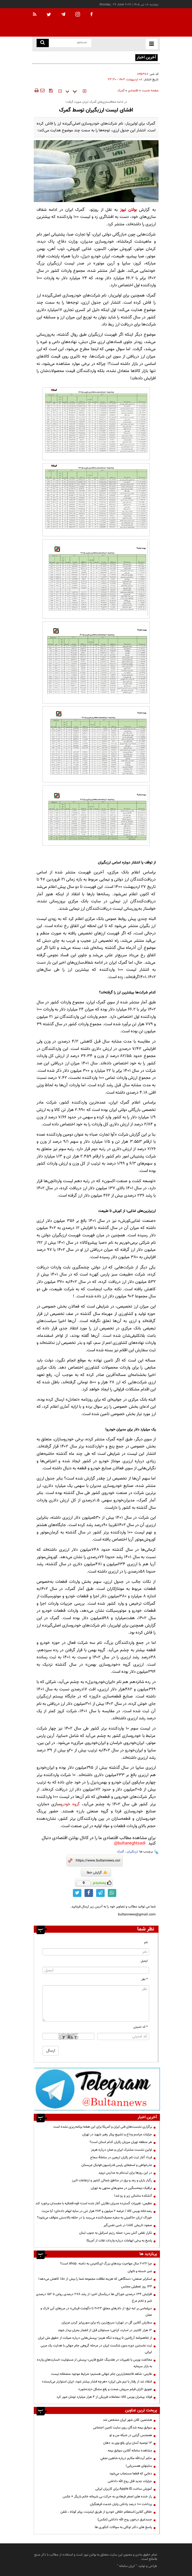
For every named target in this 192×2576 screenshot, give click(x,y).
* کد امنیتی (140, 2027)
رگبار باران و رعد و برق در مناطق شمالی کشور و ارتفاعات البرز (112, 2180)
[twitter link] (77, 1893)
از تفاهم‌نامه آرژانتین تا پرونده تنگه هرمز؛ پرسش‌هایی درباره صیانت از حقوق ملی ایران (95, 2337)
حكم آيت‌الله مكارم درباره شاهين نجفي (126, 2458)
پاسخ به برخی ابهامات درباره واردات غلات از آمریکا (119, 2240)
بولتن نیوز (128, 210)
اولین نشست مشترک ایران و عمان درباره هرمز (121, 2149)
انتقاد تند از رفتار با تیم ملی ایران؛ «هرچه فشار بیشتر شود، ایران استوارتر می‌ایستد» (97, 2381)
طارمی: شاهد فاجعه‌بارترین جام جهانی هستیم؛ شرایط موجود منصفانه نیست (101, 2374)
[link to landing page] (131, 23)
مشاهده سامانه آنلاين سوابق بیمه (130, 2450)
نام (146, 1942)
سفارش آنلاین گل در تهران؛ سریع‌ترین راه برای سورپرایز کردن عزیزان (107, 2322)
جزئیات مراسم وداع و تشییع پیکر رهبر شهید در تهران (117, 2134)
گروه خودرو (70, 1804)
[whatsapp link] (112, 1893)
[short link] (98, 1860)
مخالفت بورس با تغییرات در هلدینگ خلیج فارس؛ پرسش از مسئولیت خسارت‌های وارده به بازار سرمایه (94, 2363)
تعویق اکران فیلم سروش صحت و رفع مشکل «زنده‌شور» (115, 2389)
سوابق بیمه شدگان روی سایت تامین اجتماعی (122, 2427)
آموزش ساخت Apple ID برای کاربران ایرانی (123, 2488)
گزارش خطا (97, 1872)
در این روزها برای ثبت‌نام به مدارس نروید (125, 2172)
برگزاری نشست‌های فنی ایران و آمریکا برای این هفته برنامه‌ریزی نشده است (102, 2126)
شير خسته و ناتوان (139, 2271)
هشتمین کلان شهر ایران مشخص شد (127, 2419)
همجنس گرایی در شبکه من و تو (130, 2435)
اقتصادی (133, 90)
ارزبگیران (132, 1851)
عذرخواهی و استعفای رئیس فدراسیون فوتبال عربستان (116, 2165)
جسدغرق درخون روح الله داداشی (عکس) (125, 2519)
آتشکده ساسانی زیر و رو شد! (133, 2195)
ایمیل (144, 1961)
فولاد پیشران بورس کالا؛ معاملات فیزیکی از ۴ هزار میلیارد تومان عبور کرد (104, 2396)
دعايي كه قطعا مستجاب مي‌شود (130, 2473)
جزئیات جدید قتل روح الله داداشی (130, 2481)
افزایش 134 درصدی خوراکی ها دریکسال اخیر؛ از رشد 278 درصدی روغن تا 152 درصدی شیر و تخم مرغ (94, 2297)
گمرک (121, 90)
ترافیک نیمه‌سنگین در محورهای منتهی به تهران (121, 2188)
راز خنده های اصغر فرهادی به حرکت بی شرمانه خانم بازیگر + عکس (107, 2496)
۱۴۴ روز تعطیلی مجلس (136, 2286)
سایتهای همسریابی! (139, 2465)
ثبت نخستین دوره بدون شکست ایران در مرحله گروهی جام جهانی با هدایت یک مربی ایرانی (96, 2349)
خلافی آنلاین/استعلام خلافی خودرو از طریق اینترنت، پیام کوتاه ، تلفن (106, 2511)
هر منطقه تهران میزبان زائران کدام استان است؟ (121, 2142)
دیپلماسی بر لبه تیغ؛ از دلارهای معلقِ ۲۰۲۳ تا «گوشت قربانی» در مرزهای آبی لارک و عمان (96, 2311)
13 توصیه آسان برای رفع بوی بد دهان (127, 2442)
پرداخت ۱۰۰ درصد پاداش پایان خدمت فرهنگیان (121, 2504)
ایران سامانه (127, 2566)
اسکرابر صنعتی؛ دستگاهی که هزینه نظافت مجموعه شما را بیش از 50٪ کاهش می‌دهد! (95, 2278)
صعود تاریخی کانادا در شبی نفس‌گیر (128, 2225)
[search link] (43, 43)
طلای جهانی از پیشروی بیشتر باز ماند (110, 57)
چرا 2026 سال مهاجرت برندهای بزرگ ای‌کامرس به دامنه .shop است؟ (106, 2263)
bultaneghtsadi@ (129, 1843)
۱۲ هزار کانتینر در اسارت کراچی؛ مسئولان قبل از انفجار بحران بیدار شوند (105, 2330)
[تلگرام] (97, 2089)
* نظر (144, 1979)
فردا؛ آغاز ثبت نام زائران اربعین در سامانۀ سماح (121, 2157)
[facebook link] (89, 1893)
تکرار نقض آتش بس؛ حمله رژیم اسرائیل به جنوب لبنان (115, 2232)
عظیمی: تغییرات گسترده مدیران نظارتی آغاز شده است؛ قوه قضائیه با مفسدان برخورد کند (93, 2203)
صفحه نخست (150, 90)
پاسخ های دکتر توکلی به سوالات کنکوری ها (123, 2527)
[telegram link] (100, 1893)
